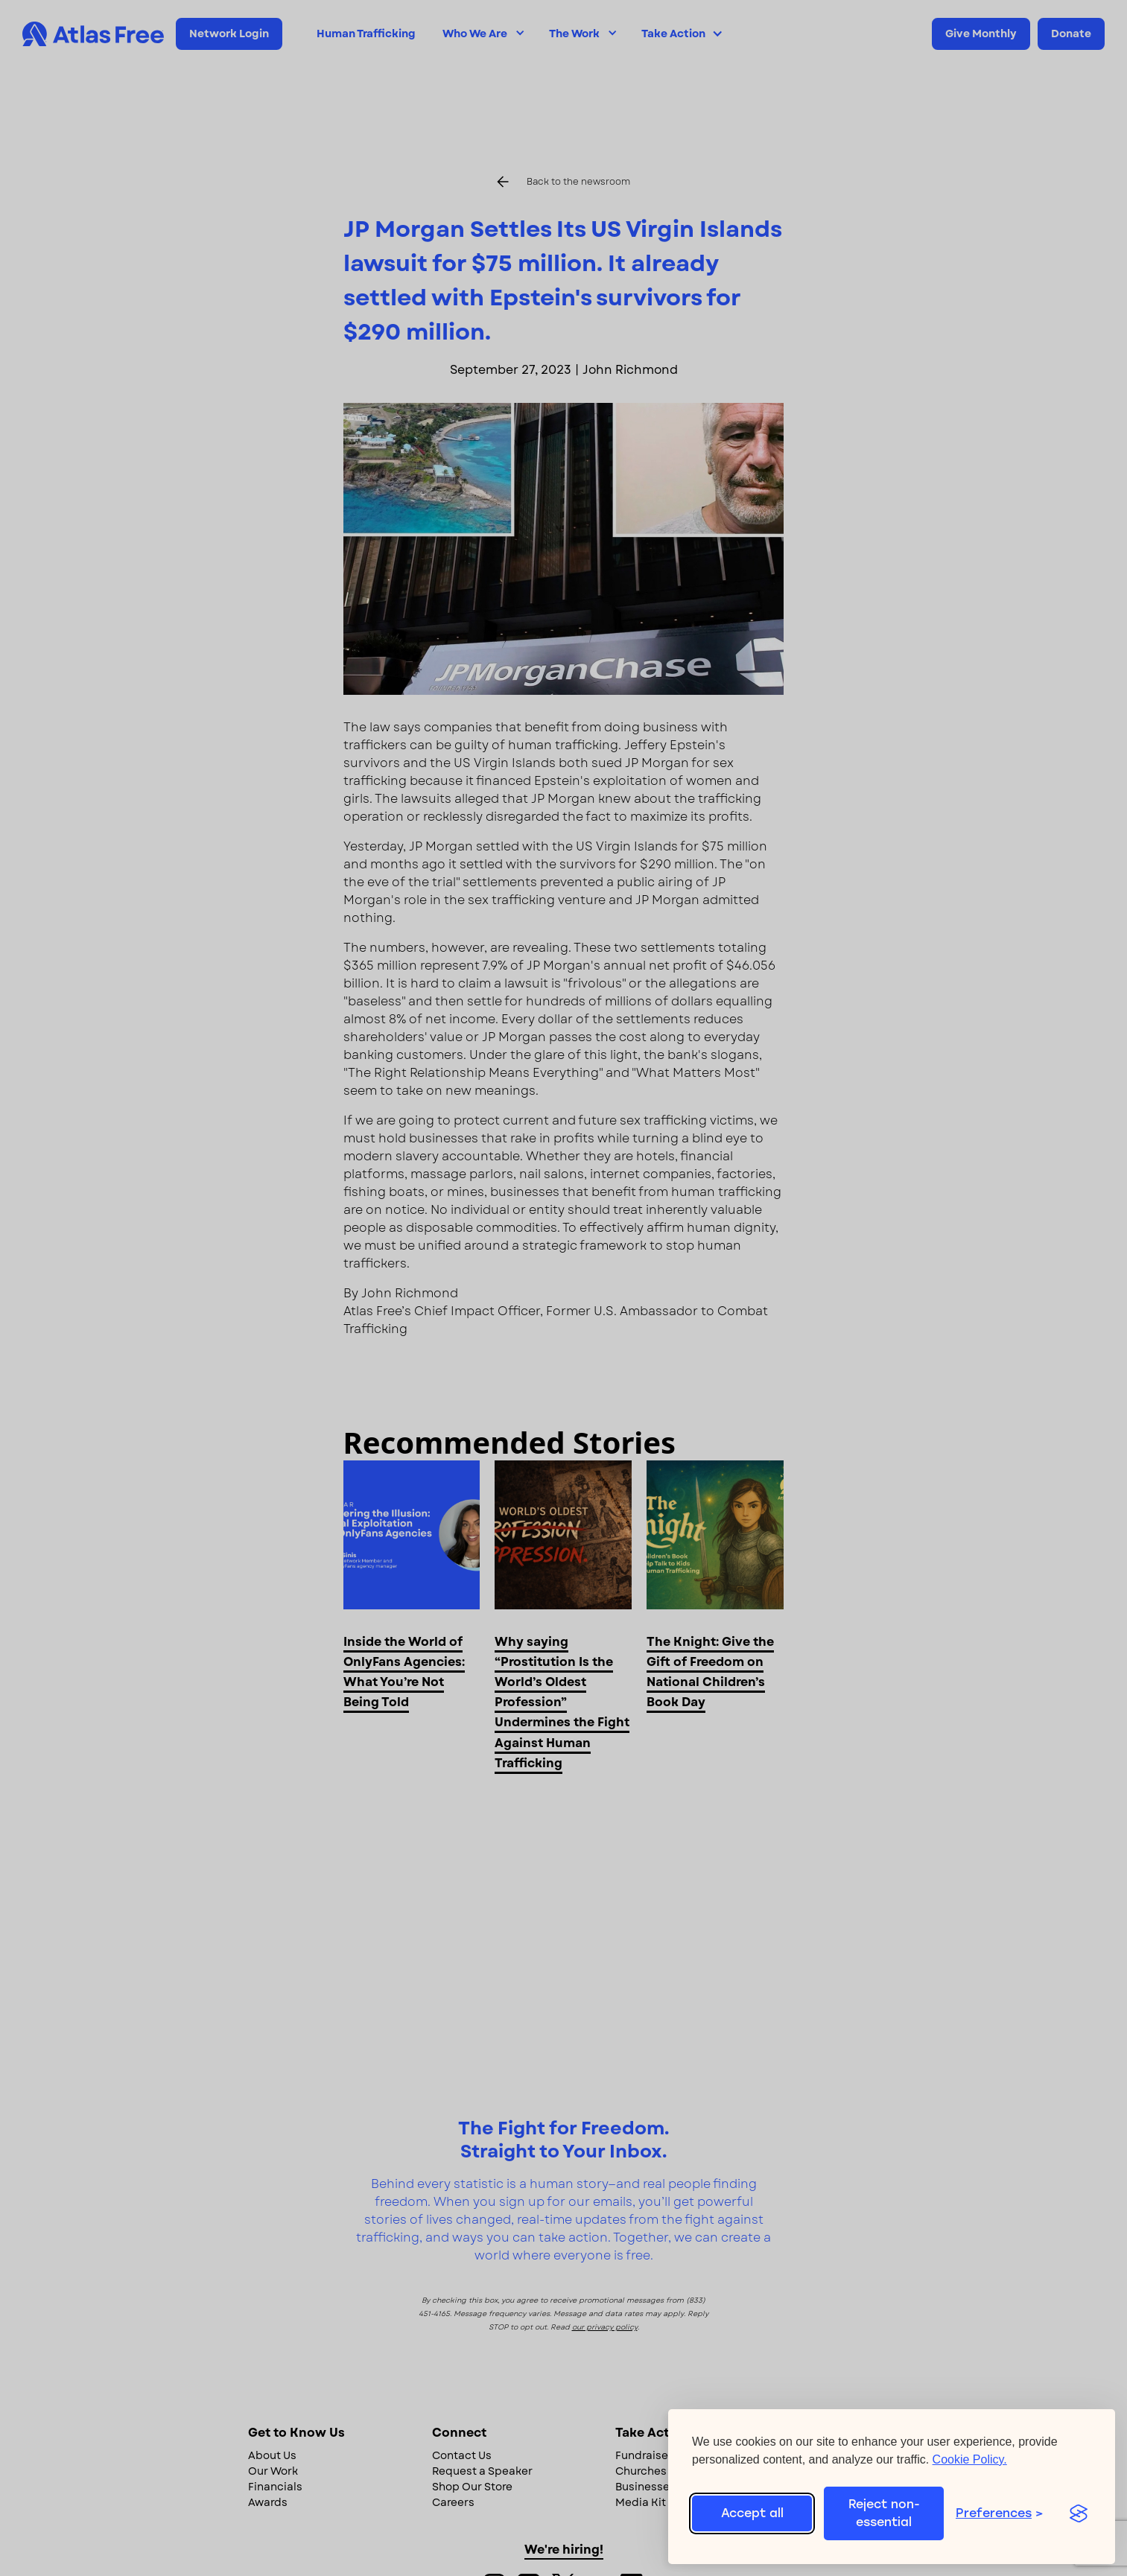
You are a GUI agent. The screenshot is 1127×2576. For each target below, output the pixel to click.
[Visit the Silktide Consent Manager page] (1078, 2513)
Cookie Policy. (970, 2459)
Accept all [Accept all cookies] (752, 2513)
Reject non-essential (884, 2513)
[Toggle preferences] (1004, 2513)
